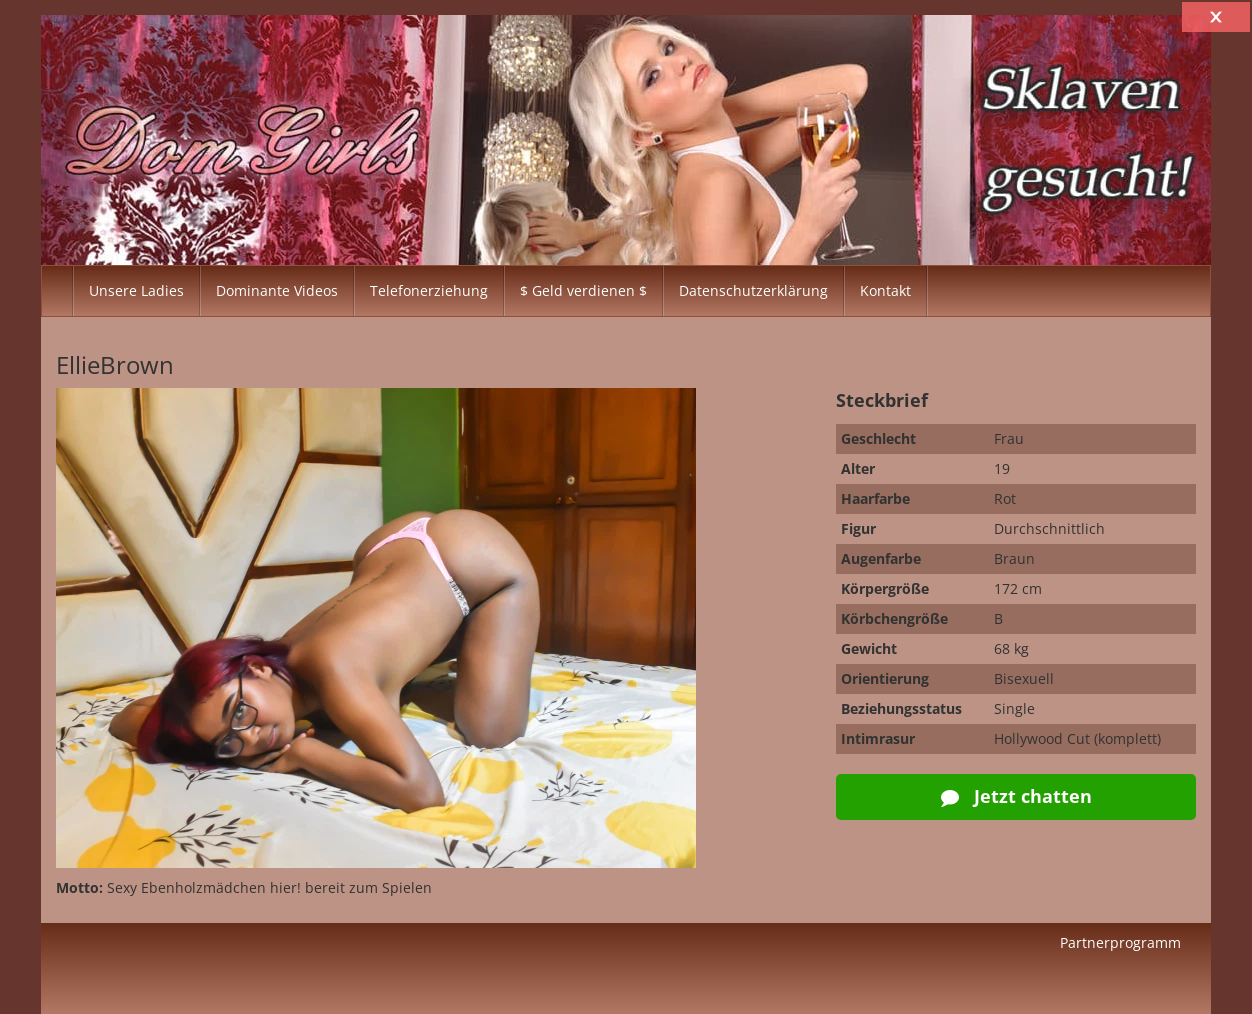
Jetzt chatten (1016, 796)
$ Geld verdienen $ (583, 290)
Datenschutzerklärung (753, 290)
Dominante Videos (277, 290)
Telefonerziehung (429, 290)
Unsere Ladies (136, 290)
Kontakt (885, 290)
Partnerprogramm (1120, 942)
